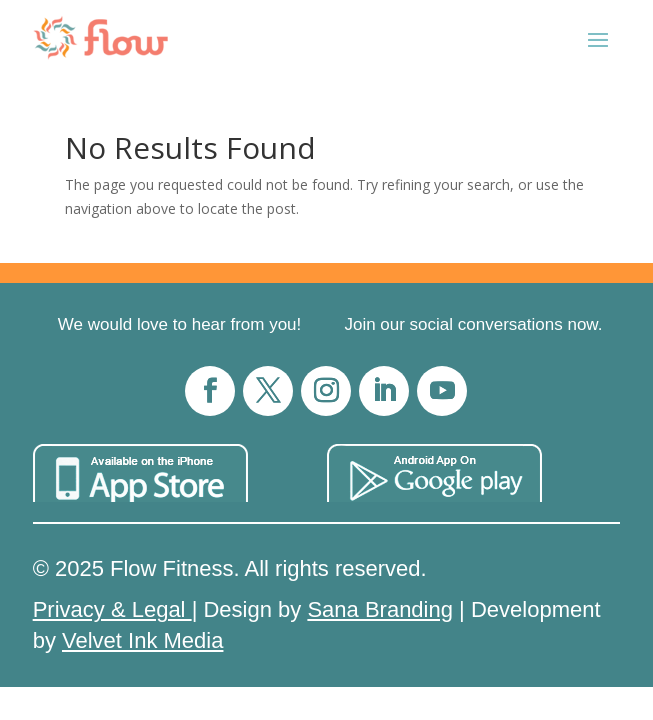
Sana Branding (380, 609)
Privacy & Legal (112, 609)
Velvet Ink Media (142, 640)
